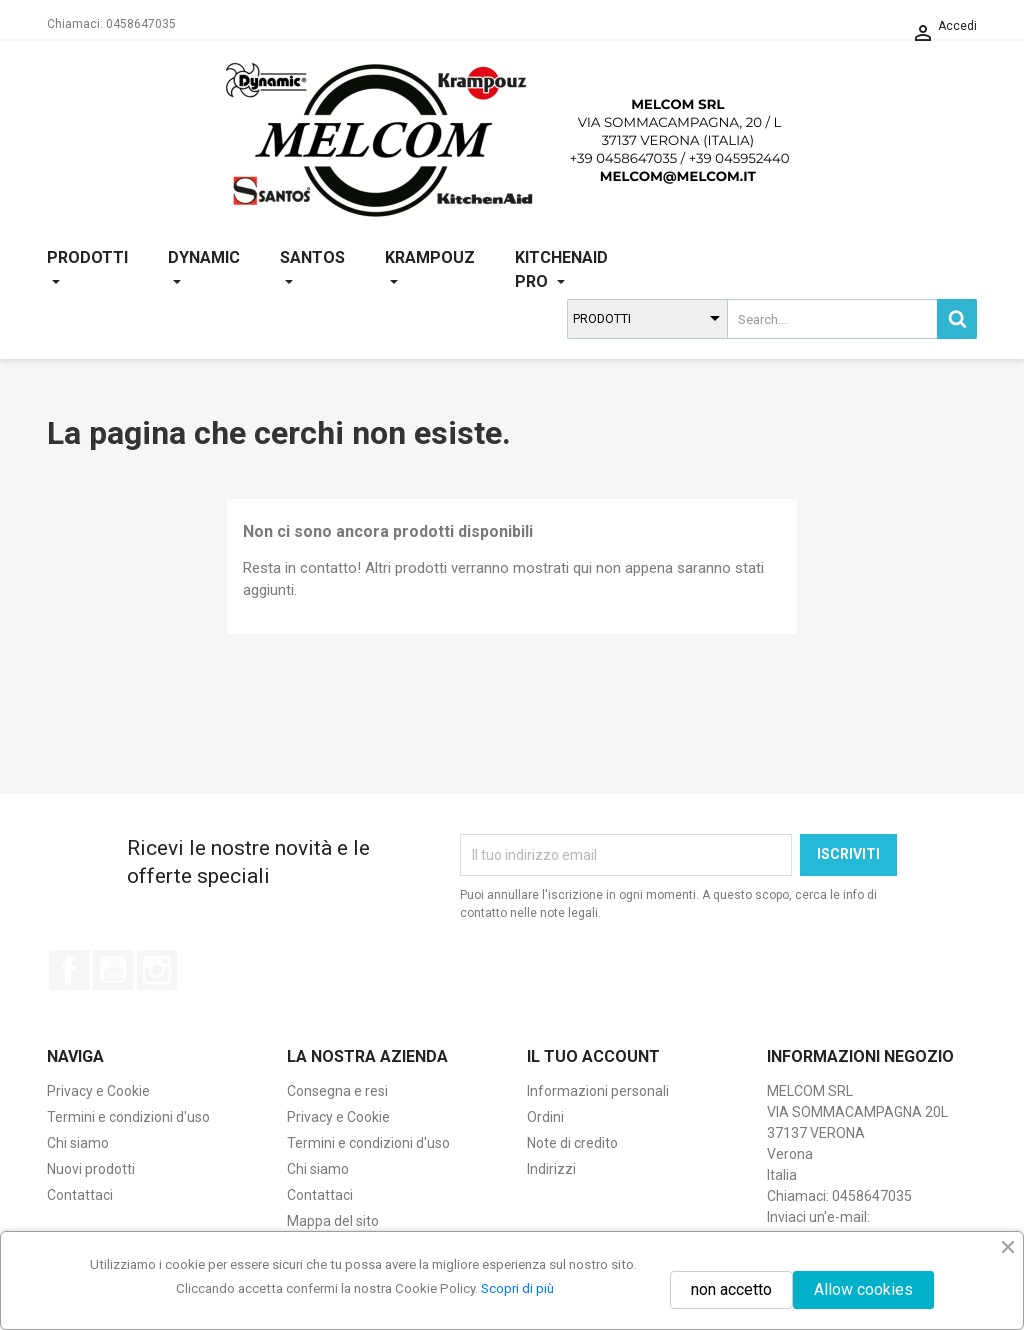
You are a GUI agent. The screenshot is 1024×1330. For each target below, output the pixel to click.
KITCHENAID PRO (561, 269)
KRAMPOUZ (430, 269)
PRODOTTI (87, 269)
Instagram (157, 970)
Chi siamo (78, 1143)
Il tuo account (593, 1056)
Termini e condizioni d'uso (128, 1117)
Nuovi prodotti (91, 1169)
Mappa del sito (333, 1221)
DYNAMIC (204, 269)
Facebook (69, 970)
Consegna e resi (337, 1091)
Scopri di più (517, 1288)
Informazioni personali (598, 1091)
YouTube (113, 970)
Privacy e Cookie (98, 1091)
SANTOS (312, 269)
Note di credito (572, 1143)
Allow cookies (863, 1289)
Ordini (545, 1117)
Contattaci (80, 1195)
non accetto (731, 1289)
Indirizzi (551, 1169)
